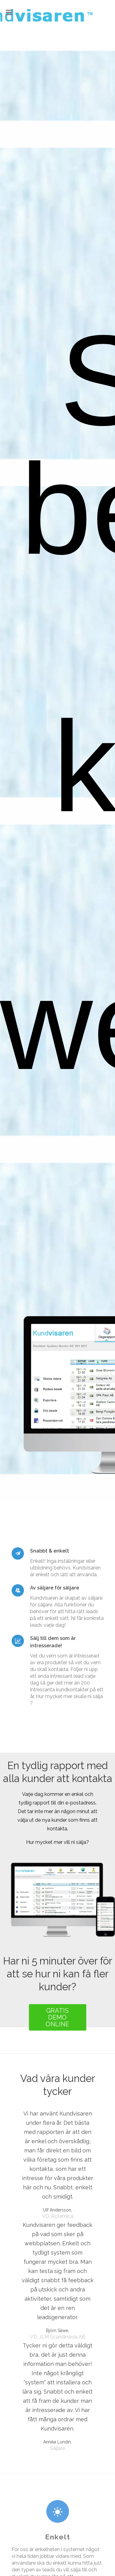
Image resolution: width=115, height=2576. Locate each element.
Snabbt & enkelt (49, 1551)
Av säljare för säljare (54, 1588)
